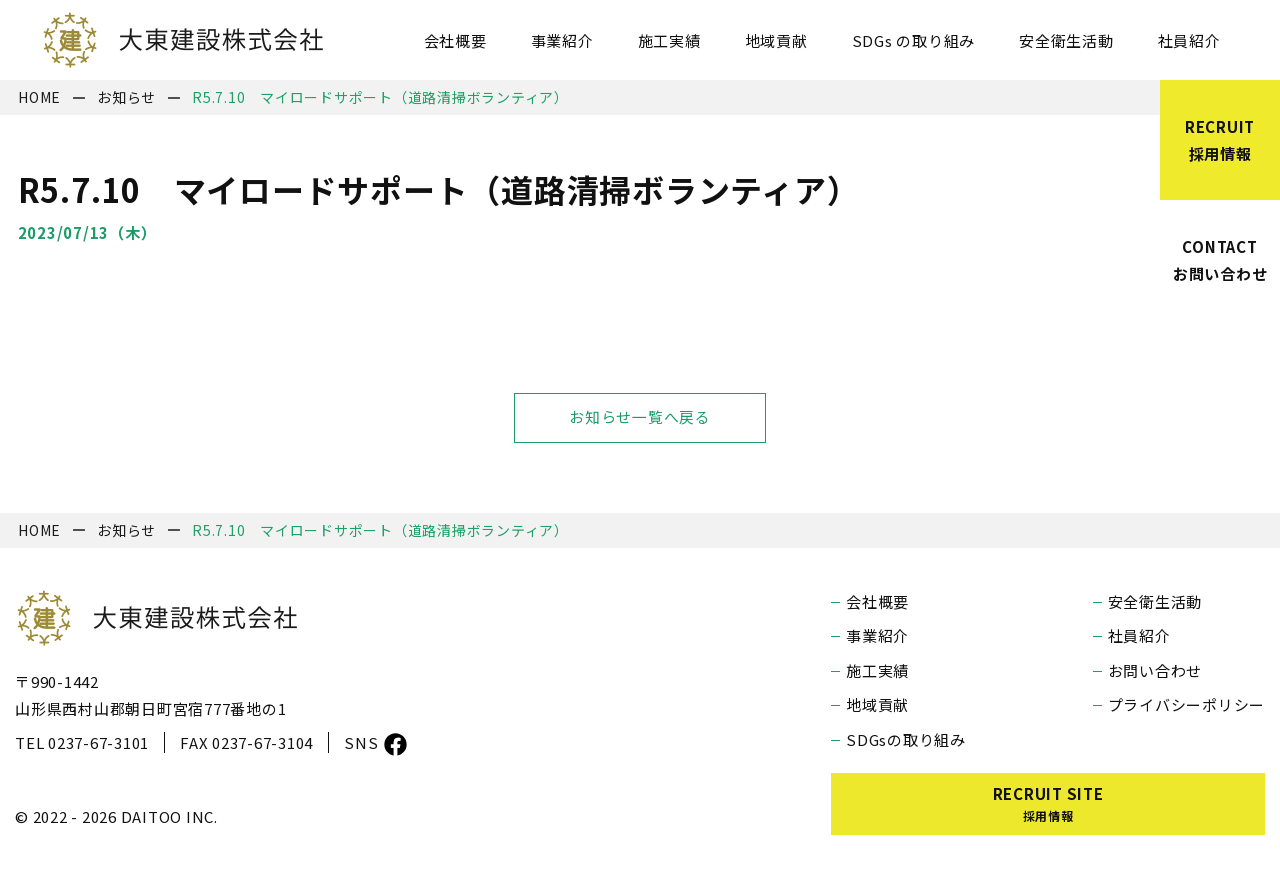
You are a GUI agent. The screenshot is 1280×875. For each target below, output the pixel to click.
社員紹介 (1189, 40)
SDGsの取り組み (906, 739)
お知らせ (126, 97)
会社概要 (455, 40)
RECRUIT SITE (1048, 803)
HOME (39, 97)
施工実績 (669, 40)
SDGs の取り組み (914, 40)
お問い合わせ (1155, 670)
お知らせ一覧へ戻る (640, 417)
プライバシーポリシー (1187, 704)
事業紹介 (562, 40)
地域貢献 (776, 40)
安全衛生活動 (1066, 40)
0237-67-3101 (98, 742)
